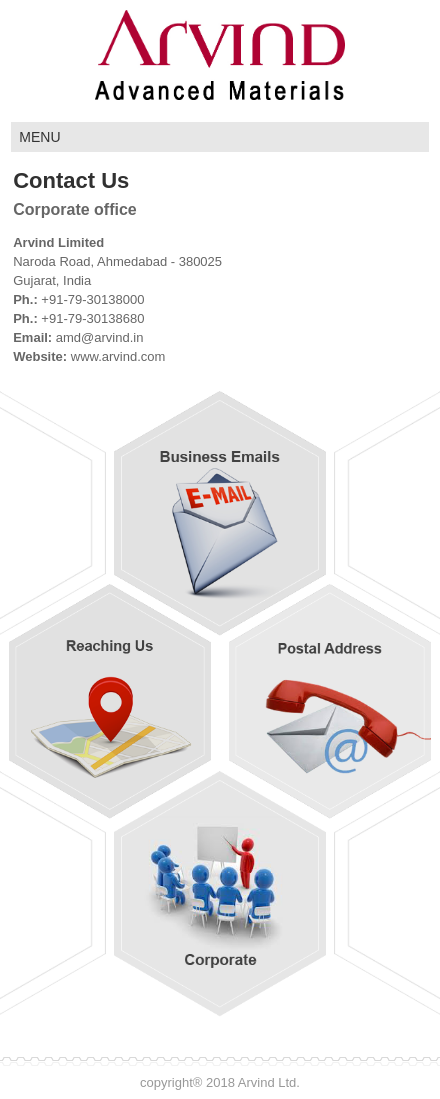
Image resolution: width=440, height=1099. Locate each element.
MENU (39, 137)
